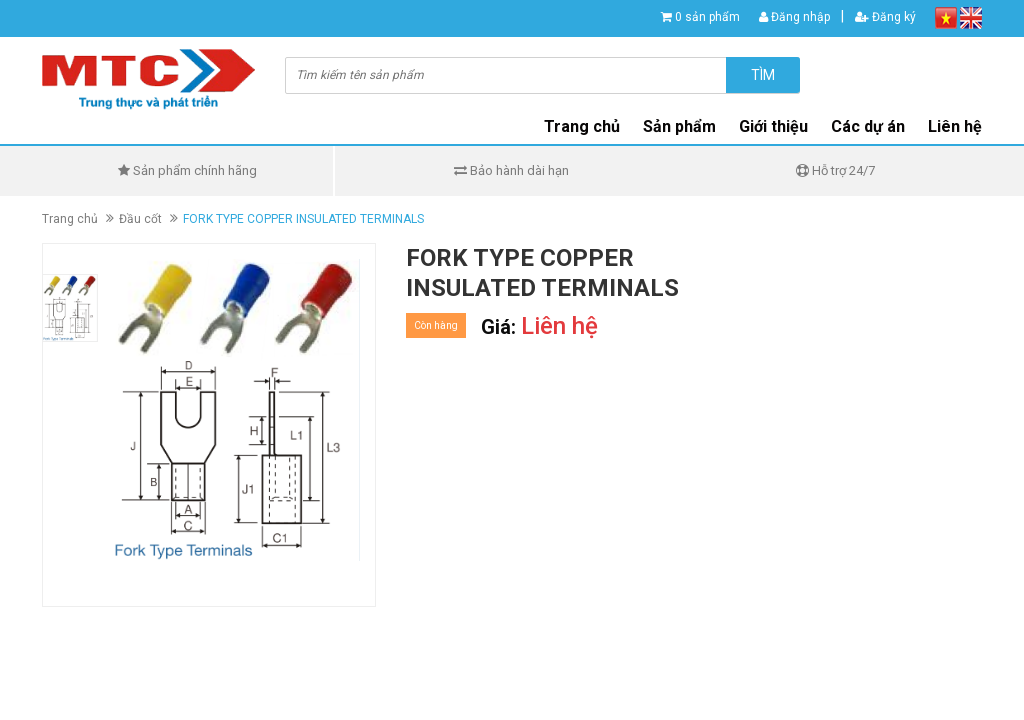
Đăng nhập (794, 17)
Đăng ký (885, 17)
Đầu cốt (140, 219)
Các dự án (868, 126)
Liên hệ (955, 126)
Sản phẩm (679, 126)
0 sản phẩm (707, 17)
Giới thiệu (773, 126)
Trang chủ (582, 126)
